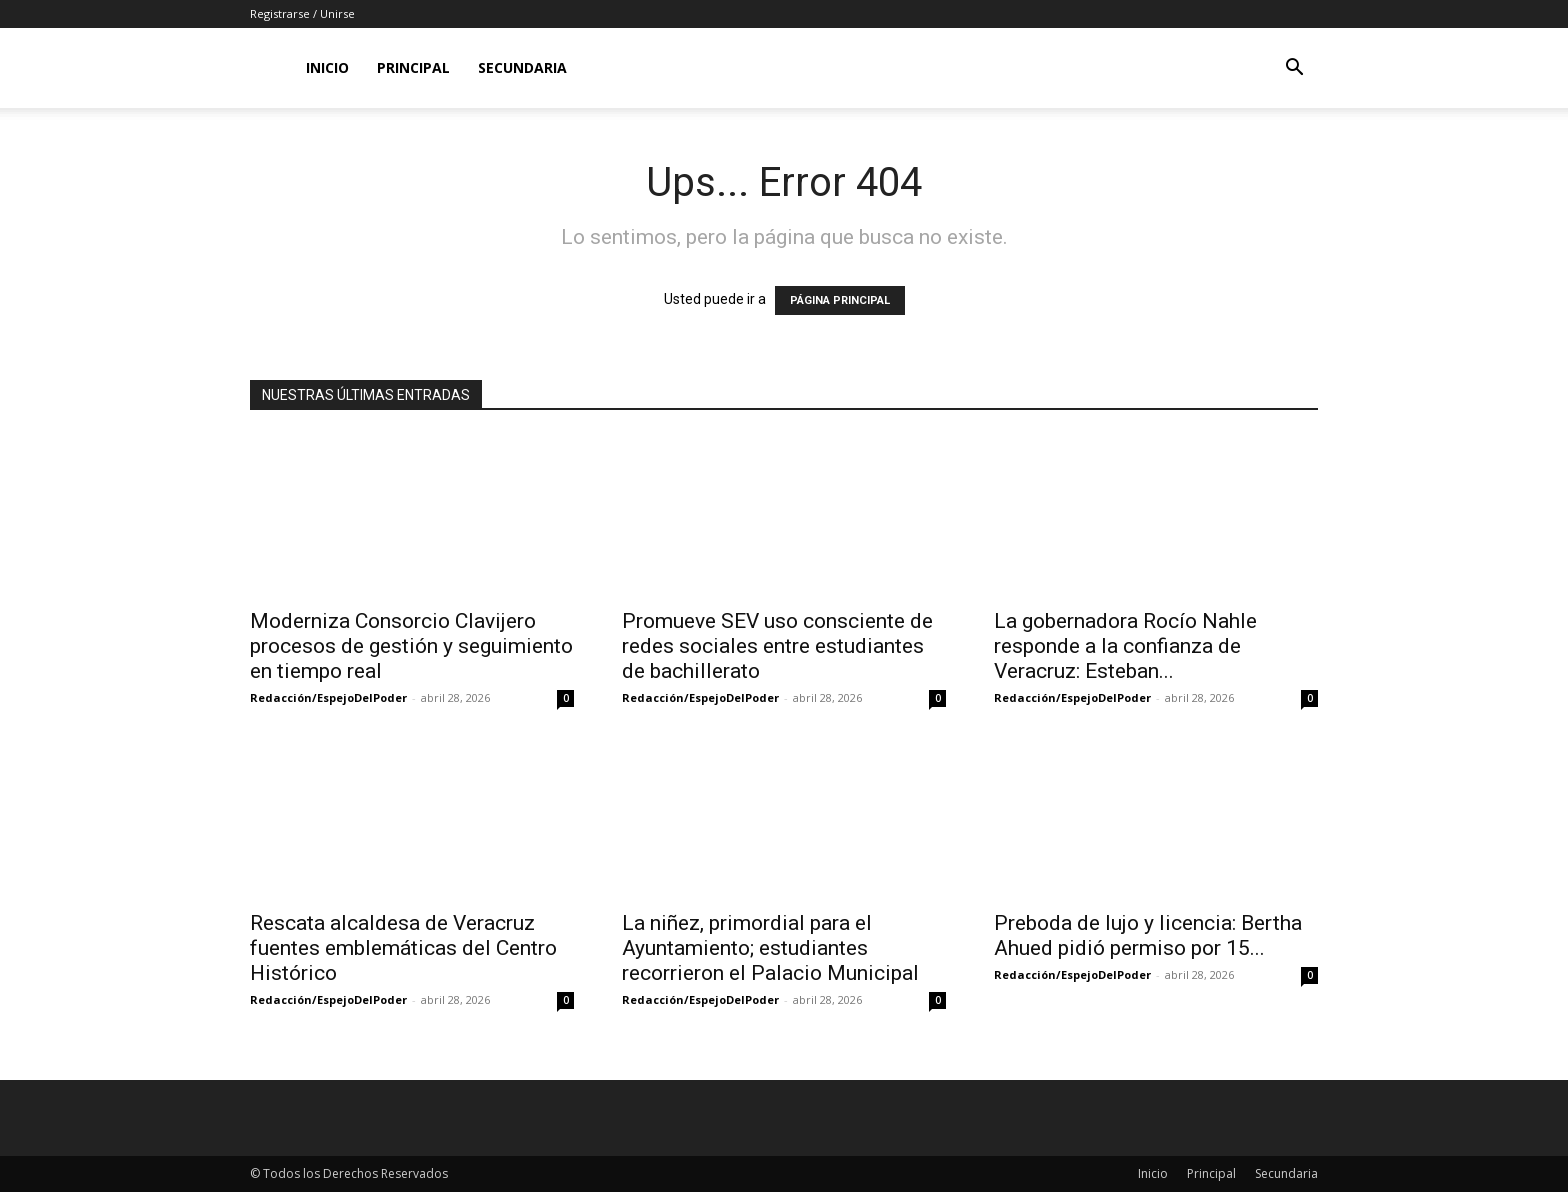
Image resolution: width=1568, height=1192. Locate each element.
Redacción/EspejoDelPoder (328, 697)
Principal (413, 67)
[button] (1294, 69)
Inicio (327, 67)
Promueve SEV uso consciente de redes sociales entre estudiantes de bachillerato (777, 646)
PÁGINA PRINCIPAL (840, 300)
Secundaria (522, 67)
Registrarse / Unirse (302, 13)
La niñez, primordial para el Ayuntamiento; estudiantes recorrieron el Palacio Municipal (770, 948)
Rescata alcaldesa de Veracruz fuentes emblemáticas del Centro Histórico (403, 948)
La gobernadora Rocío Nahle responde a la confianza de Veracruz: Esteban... (1125, 646)
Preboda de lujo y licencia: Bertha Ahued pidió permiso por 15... (1148, 935)
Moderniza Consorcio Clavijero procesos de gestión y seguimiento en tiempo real (411, 646)
